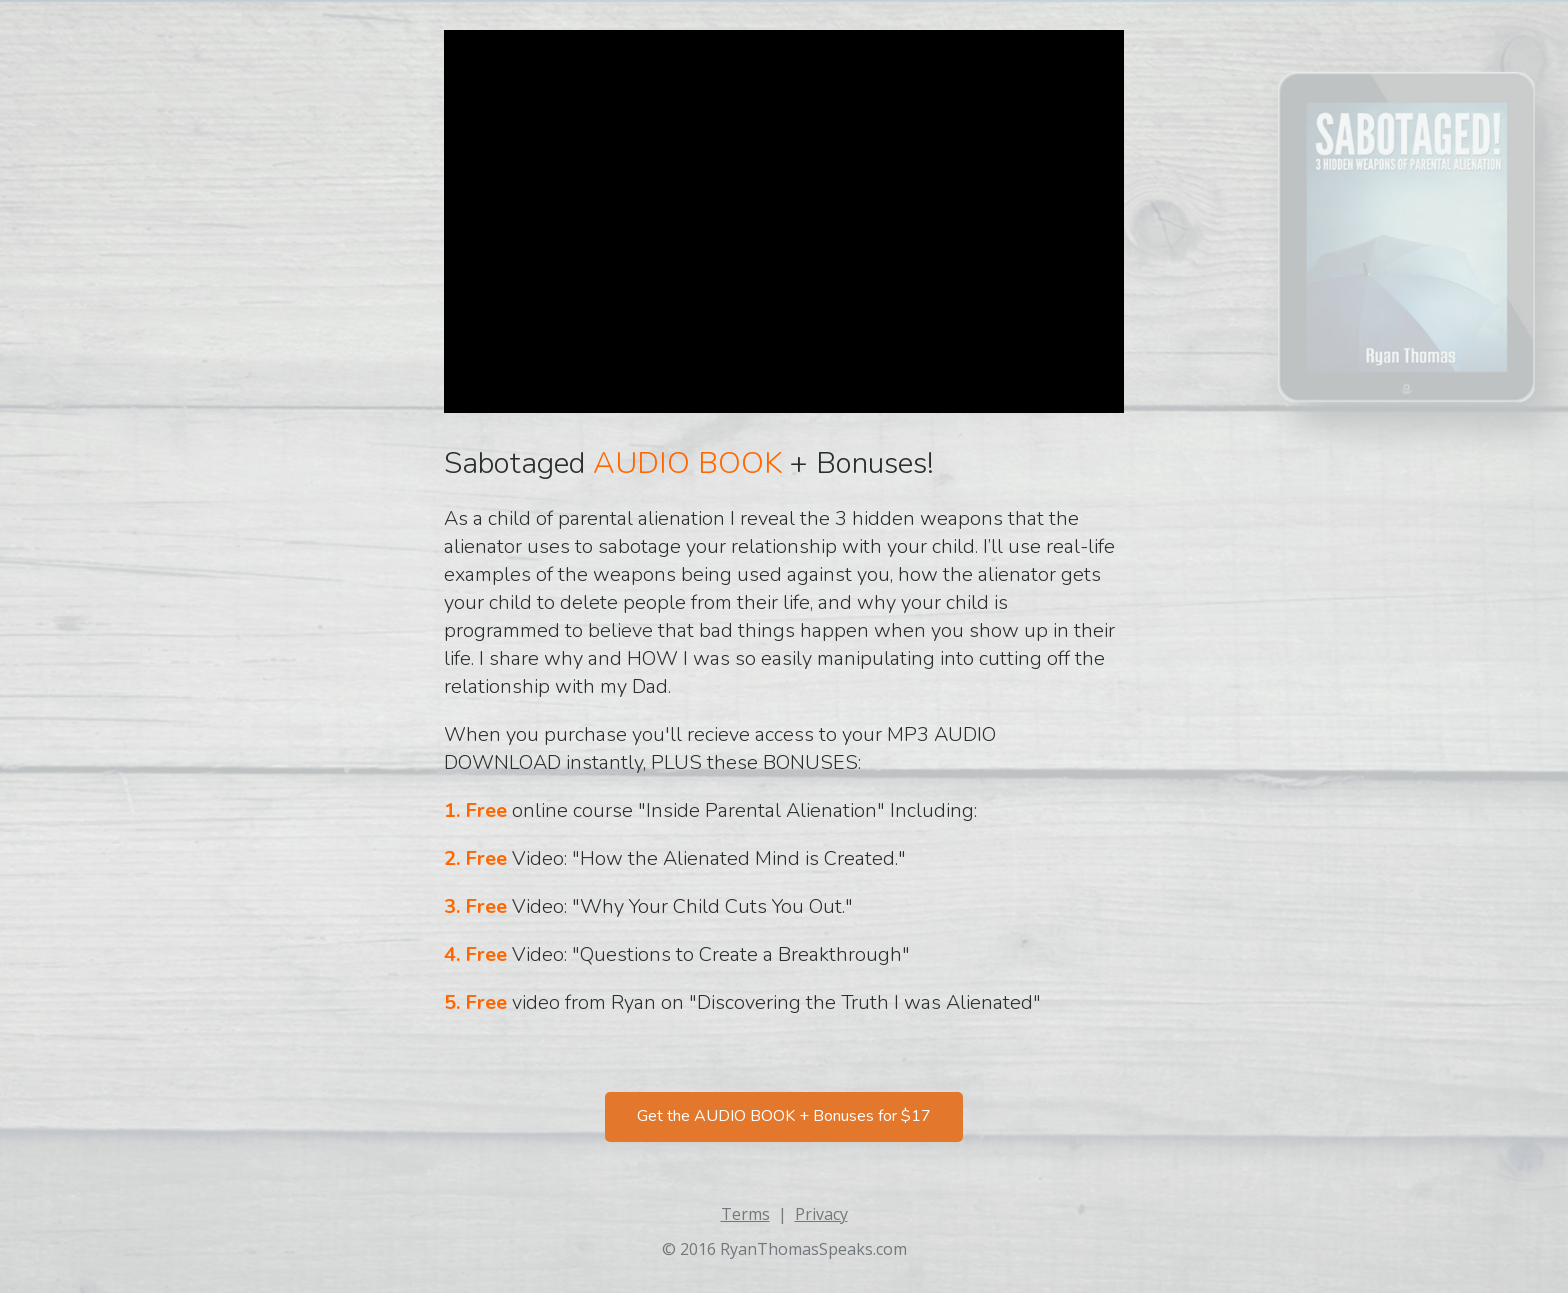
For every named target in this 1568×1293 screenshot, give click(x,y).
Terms (745, 1214)
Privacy (821, 1214)
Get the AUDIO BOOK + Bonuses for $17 (784, 1116)
